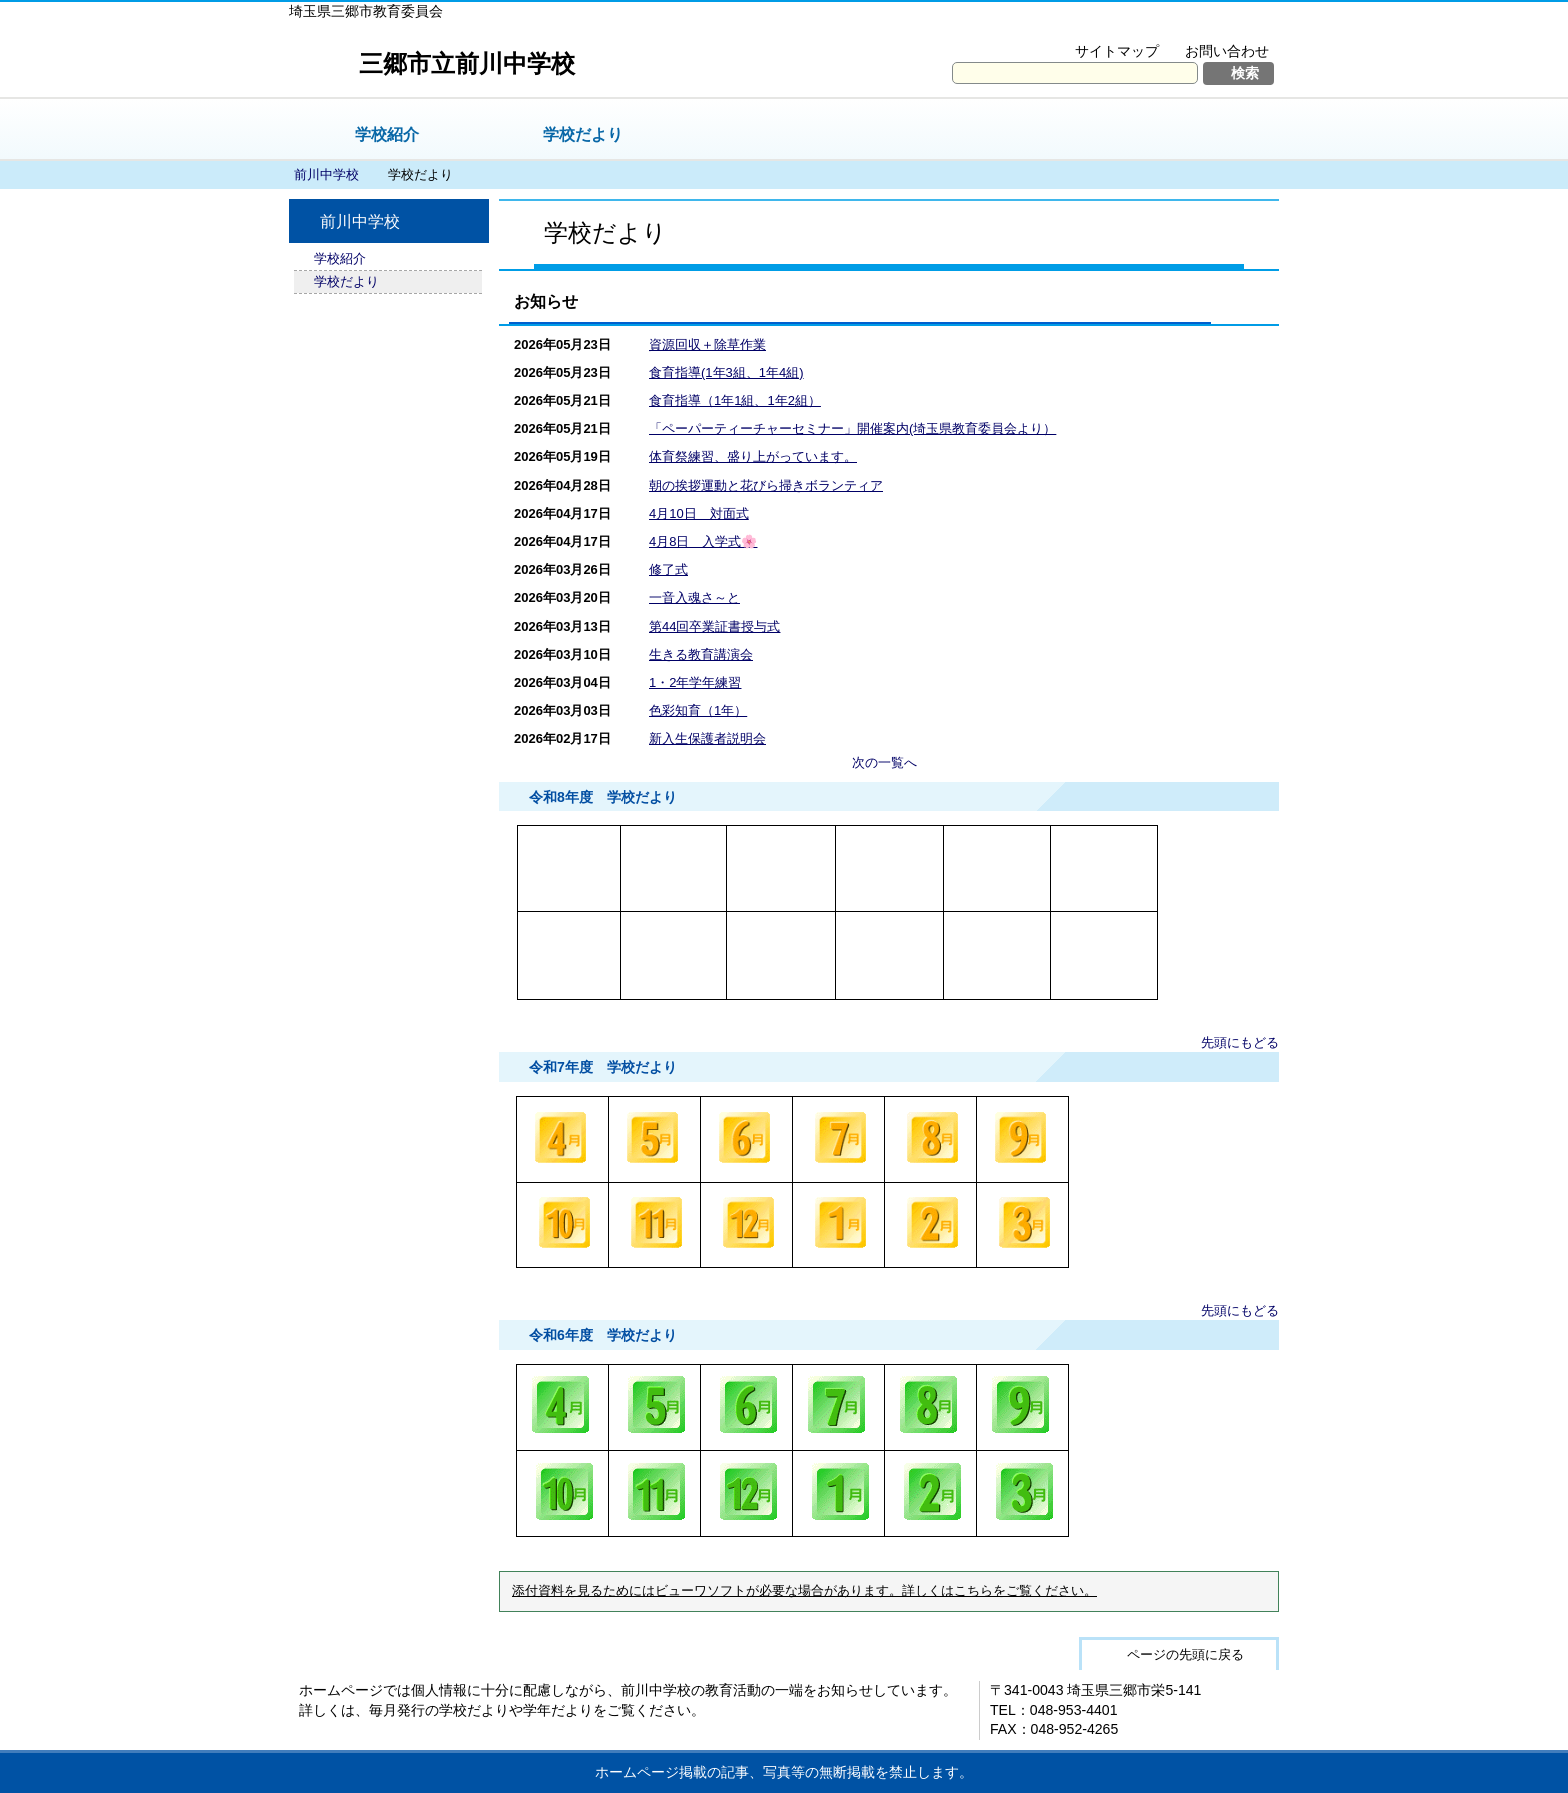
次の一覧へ (884, 762)
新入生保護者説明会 (707, 738)
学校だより (583, 134)
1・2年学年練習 (695, 682)
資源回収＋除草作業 (707, 344)
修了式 (668, 569)
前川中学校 (326, 174)
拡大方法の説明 (1213, 26)
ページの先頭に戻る (1185, 1654)
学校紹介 (387, 134)
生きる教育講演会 (701, 654)
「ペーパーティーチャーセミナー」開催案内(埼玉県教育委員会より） (852, 428)
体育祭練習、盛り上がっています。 (753, 456)
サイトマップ (1117, 51)
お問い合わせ (1227, 51)
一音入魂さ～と (694, 597)
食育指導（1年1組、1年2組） (735, 400)
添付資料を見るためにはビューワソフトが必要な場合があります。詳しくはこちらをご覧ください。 (804, 1591)
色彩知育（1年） (698, 710)
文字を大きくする (1077, 26)
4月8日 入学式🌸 (703, 541)
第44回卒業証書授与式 (714, 626)
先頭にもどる (1240, 1042)
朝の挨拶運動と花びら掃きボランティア (766, 485)
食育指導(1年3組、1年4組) (726, 372)
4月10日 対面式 (699, 513)
